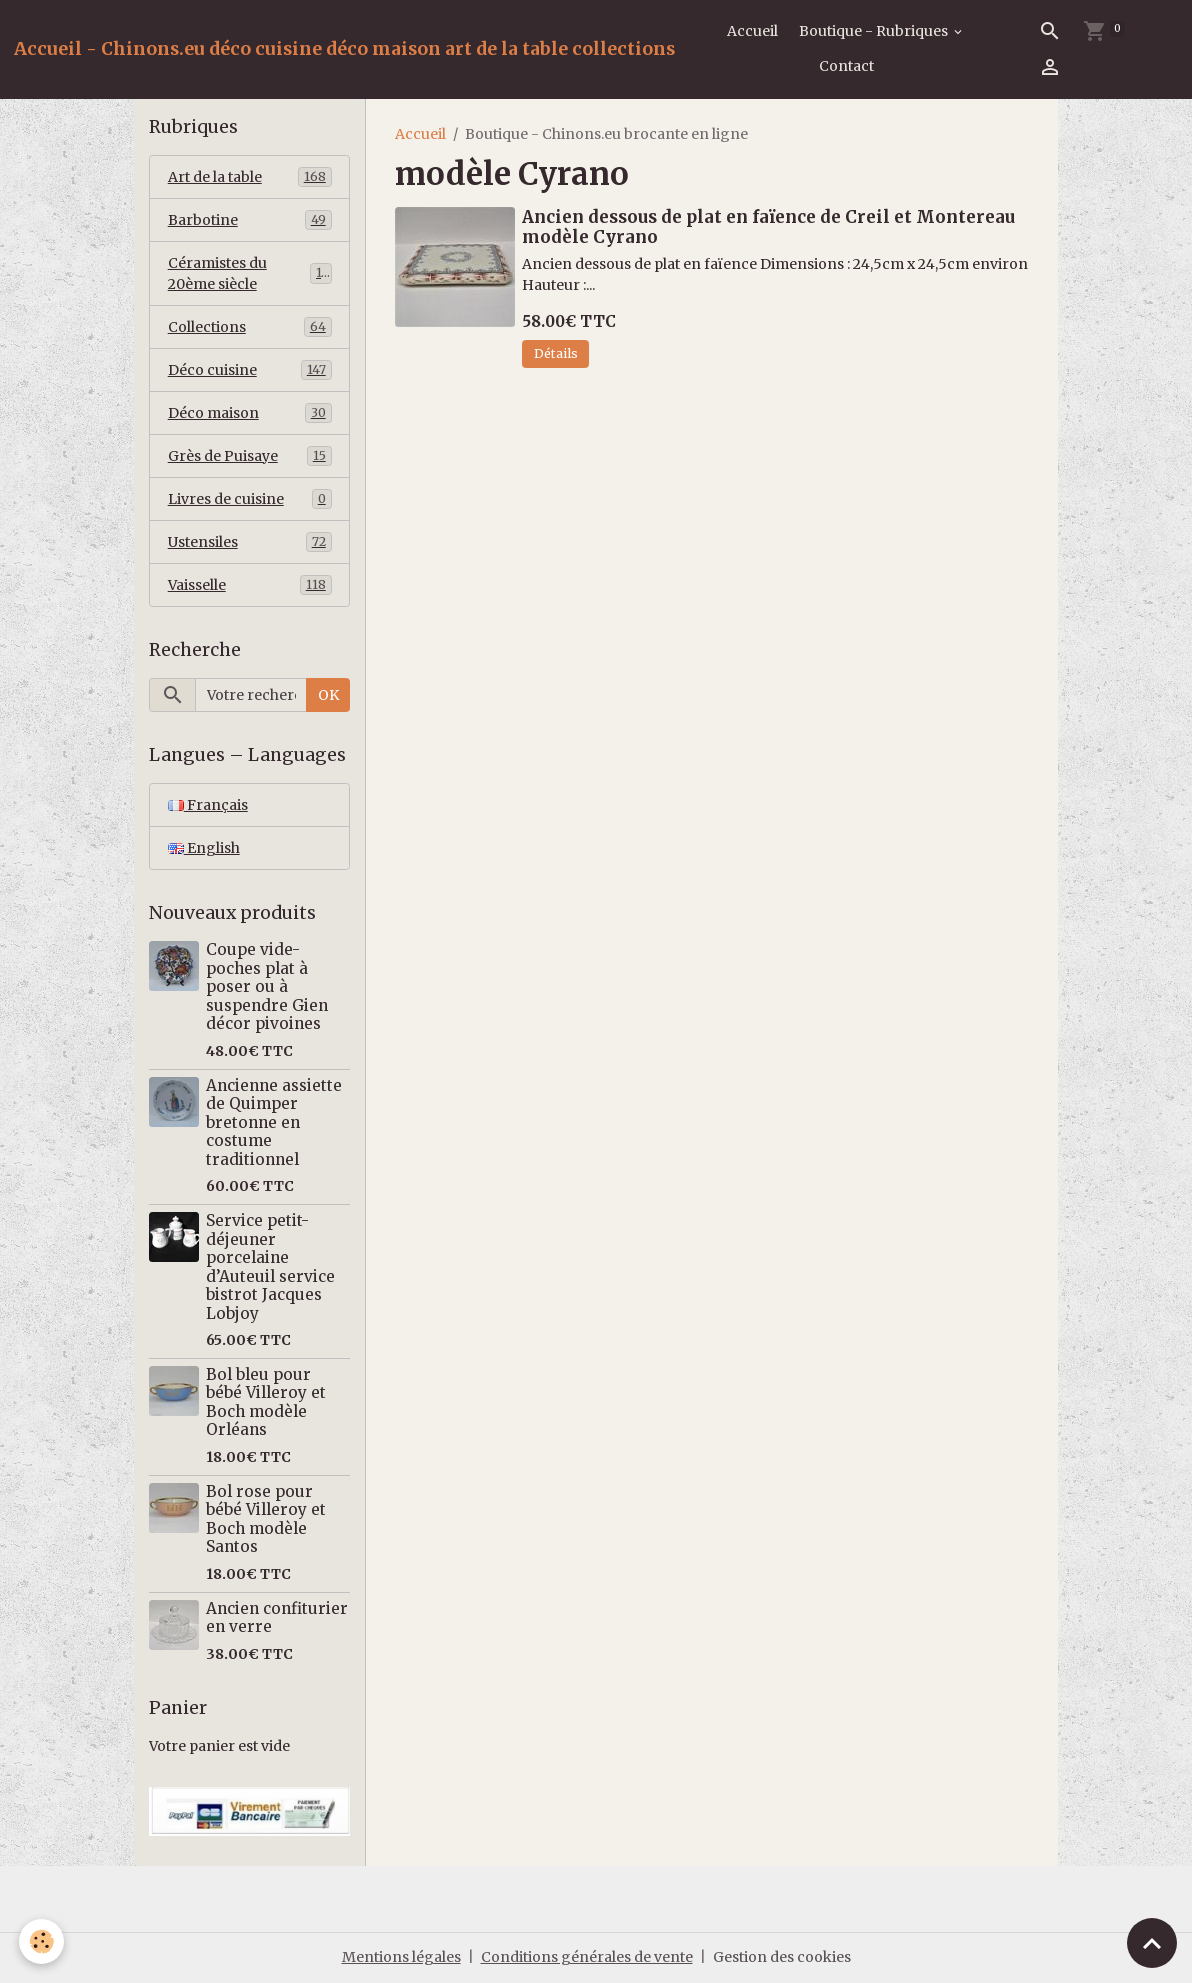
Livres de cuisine (250, 499)
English (204, 848)
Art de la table (250, 177)
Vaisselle (250, 585)
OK (328, 695)
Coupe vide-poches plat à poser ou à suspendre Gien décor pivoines (267, 986)
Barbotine (250, 220)
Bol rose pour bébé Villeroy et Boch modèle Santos (266, 1519)
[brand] (344, 49)
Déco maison (250, 413)
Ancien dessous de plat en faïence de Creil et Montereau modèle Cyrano (768, 227)
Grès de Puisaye (250, 456)
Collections (250, 327)
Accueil (752, 31)
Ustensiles (250, 542)
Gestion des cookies (782, 1957)
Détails (556, 353)
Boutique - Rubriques (875, 31)
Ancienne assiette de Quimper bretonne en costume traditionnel (274, 1122)
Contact (846, 66)
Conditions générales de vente (587, 1957)
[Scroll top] (1152, 1943)
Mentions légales (401, 1957)
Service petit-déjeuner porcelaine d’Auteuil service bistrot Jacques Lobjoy (270, 1266)
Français (208, 805)
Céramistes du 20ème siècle (250, 273)
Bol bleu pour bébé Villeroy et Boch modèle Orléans (266, 1402)
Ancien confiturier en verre (277, 1617)
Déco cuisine (250, 370)
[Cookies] (42, 1941)
